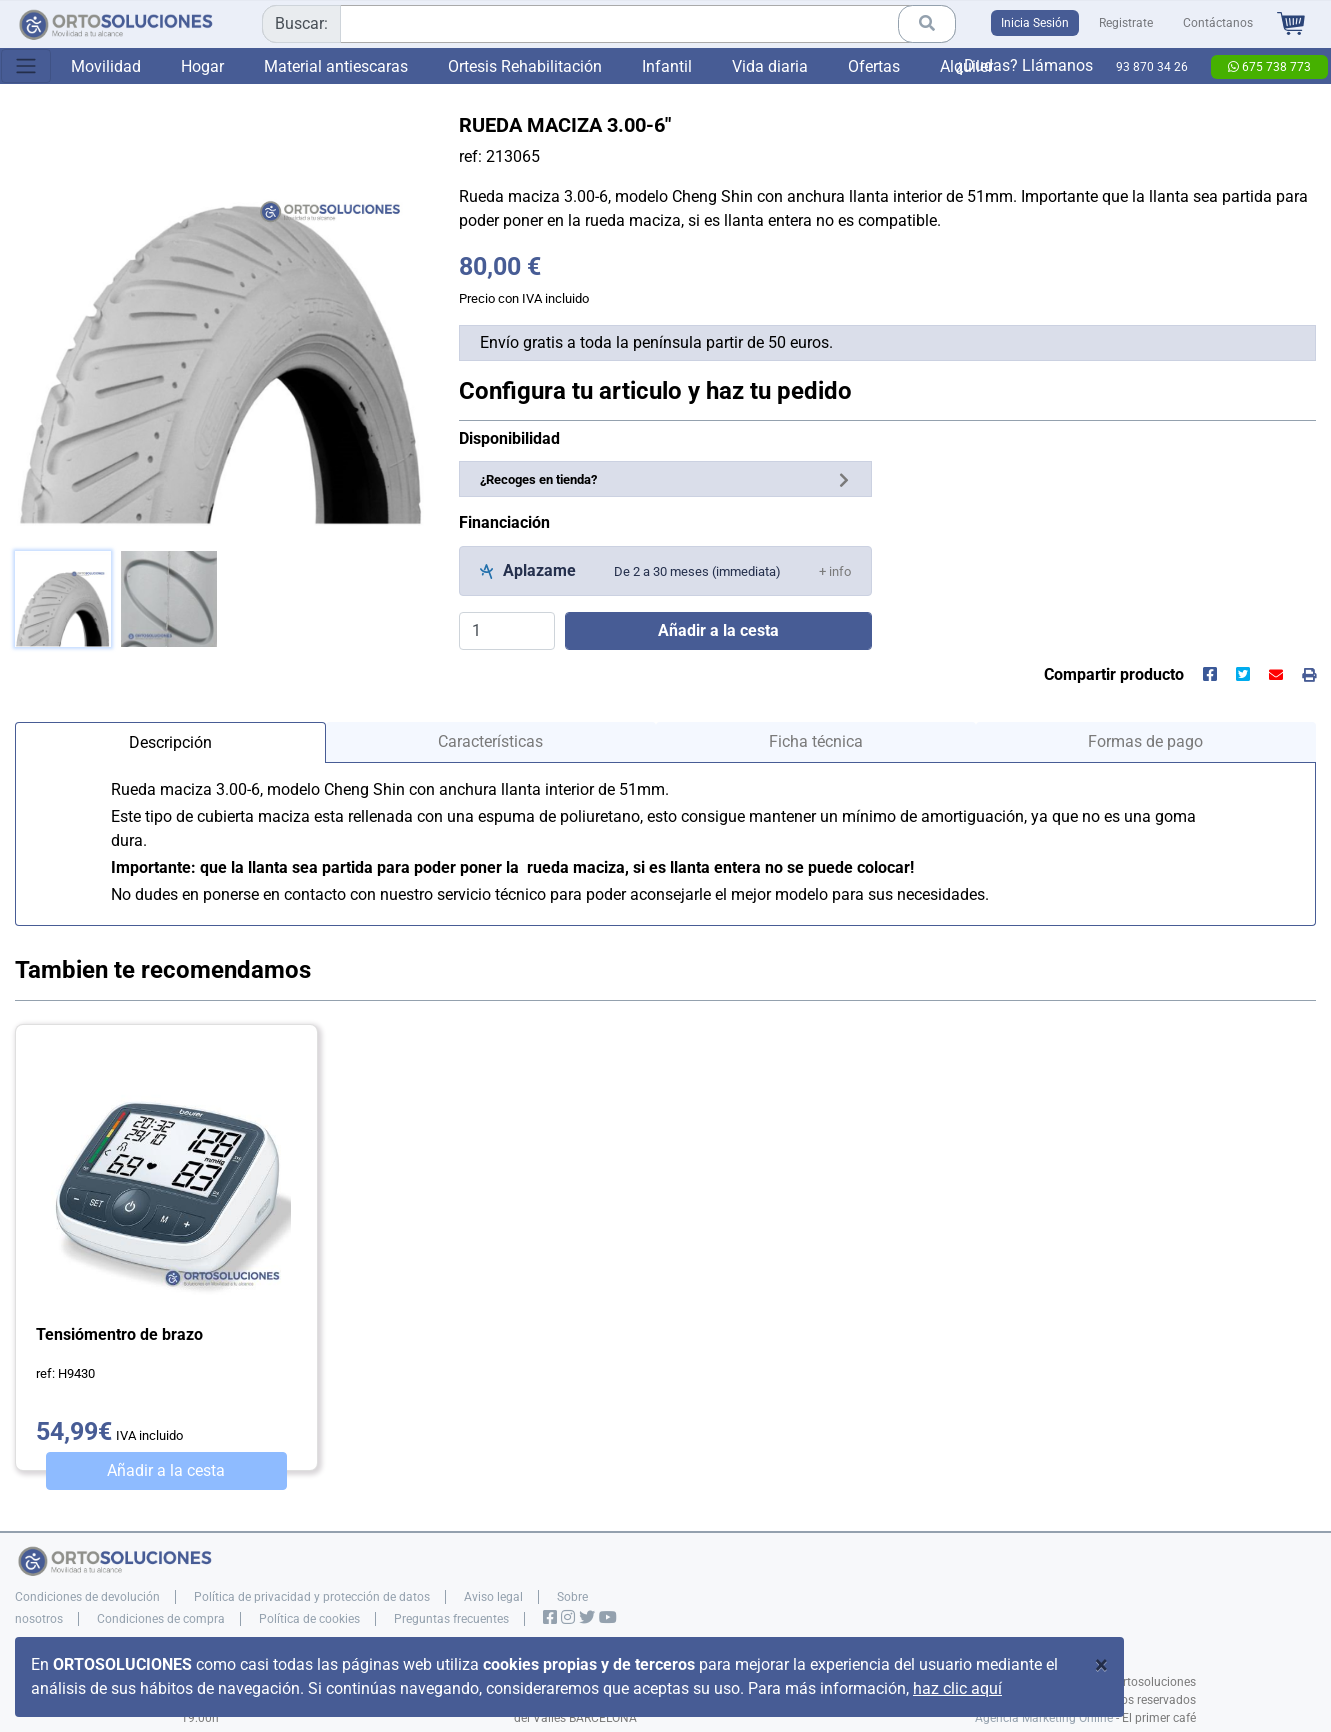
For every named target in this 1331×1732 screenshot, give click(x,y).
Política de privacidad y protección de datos (312, 1597)
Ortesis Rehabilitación (525, 66)
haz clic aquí (957, 1688)
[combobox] (609, 24)
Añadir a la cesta (166, 1470)
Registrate (1126, 23)
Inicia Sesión (1035, 23)
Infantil (667, 66)
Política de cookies (309, 1619)
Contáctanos (1218, 23)
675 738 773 (1269, 67)
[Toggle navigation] (26, 66)
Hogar (202, 66)
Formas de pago (1145, 741)
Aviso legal (493, 1597)
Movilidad (106, 66)
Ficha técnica (816, 741)
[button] (835, 570)
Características (490, 741)
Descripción (170, 742)
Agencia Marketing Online (1044, 1718)
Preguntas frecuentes (451, 1619)
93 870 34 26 (1152, 67)
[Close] (1101, 1665)
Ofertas (874, 66)
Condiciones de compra (161, 1619)
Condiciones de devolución (87, 1597)
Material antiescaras (336, 66)
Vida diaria (770, 66)
